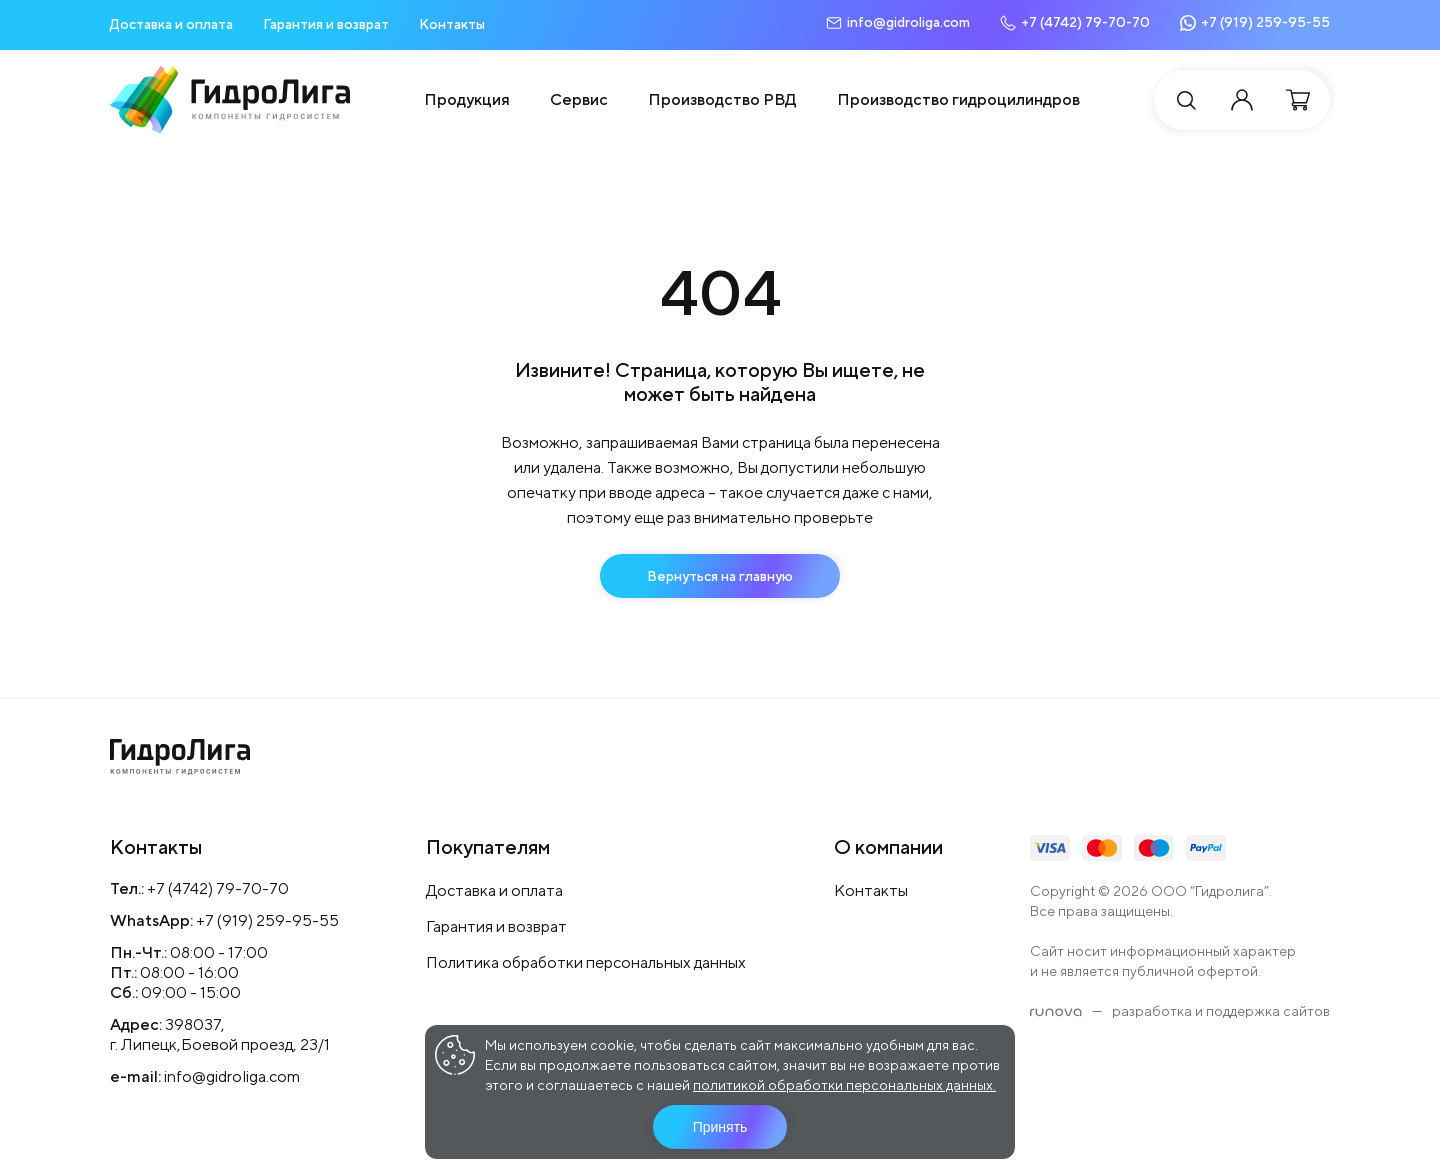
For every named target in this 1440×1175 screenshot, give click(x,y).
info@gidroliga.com (232, 1076)
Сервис (579, 99)
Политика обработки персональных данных (586, 962)
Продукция (467, 99)
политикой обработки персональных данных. (844, 1085)
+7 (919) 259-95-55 (267, 920)
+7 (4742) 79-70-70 (218, 888)
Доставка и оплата (171, 24)
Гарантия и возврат (326, 24)
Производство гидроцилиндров (958, 99)
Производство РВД (722, 99)
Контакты (452, 24)
